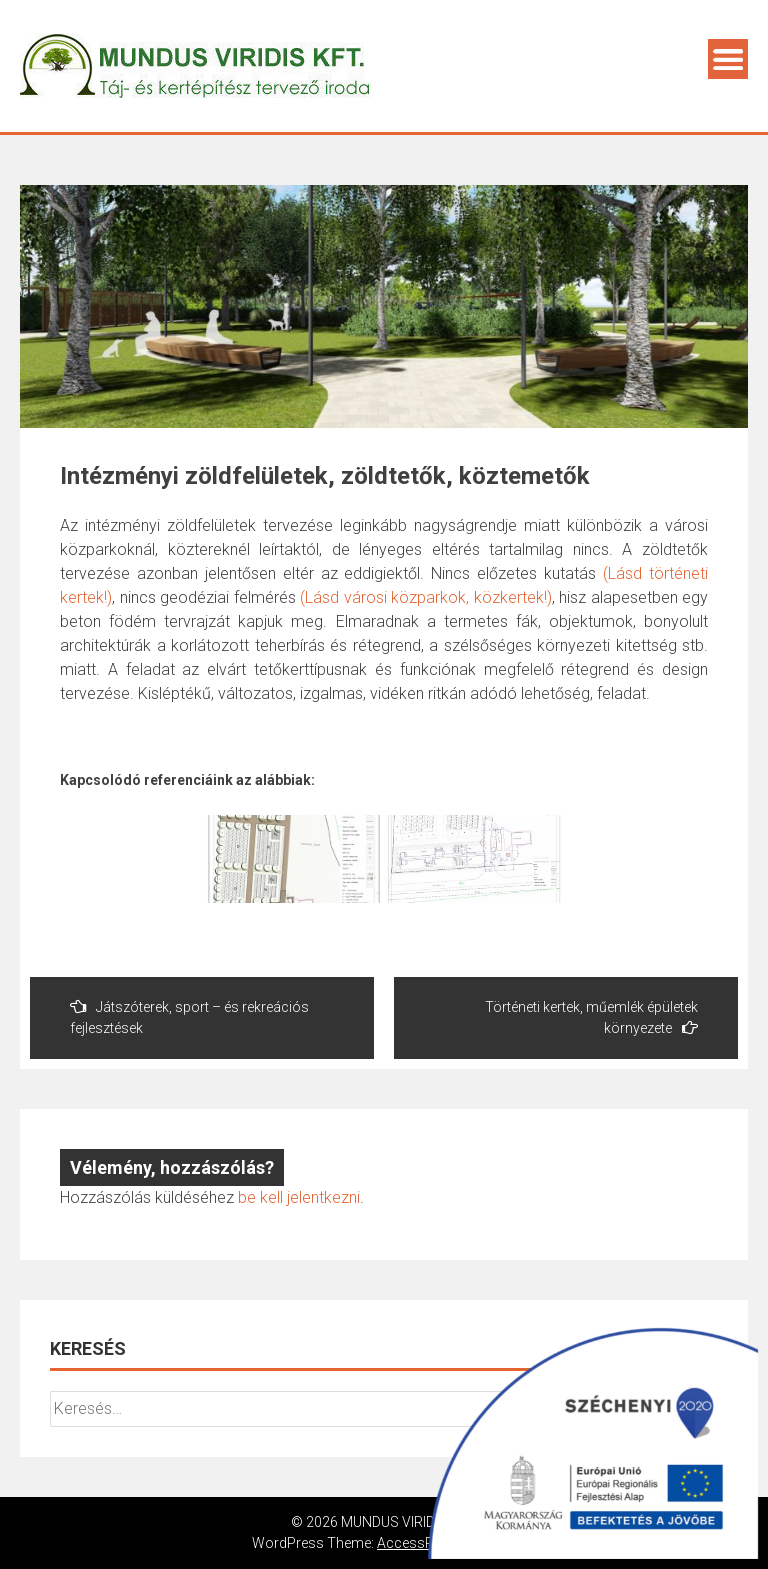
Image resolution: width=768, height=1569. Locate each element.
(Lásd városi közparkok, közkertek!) (426, 597)
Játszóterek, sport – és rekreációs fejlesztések (189, 1017)
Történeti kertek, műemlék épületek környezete (591, 1017)
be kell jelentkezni (299, 1197)
